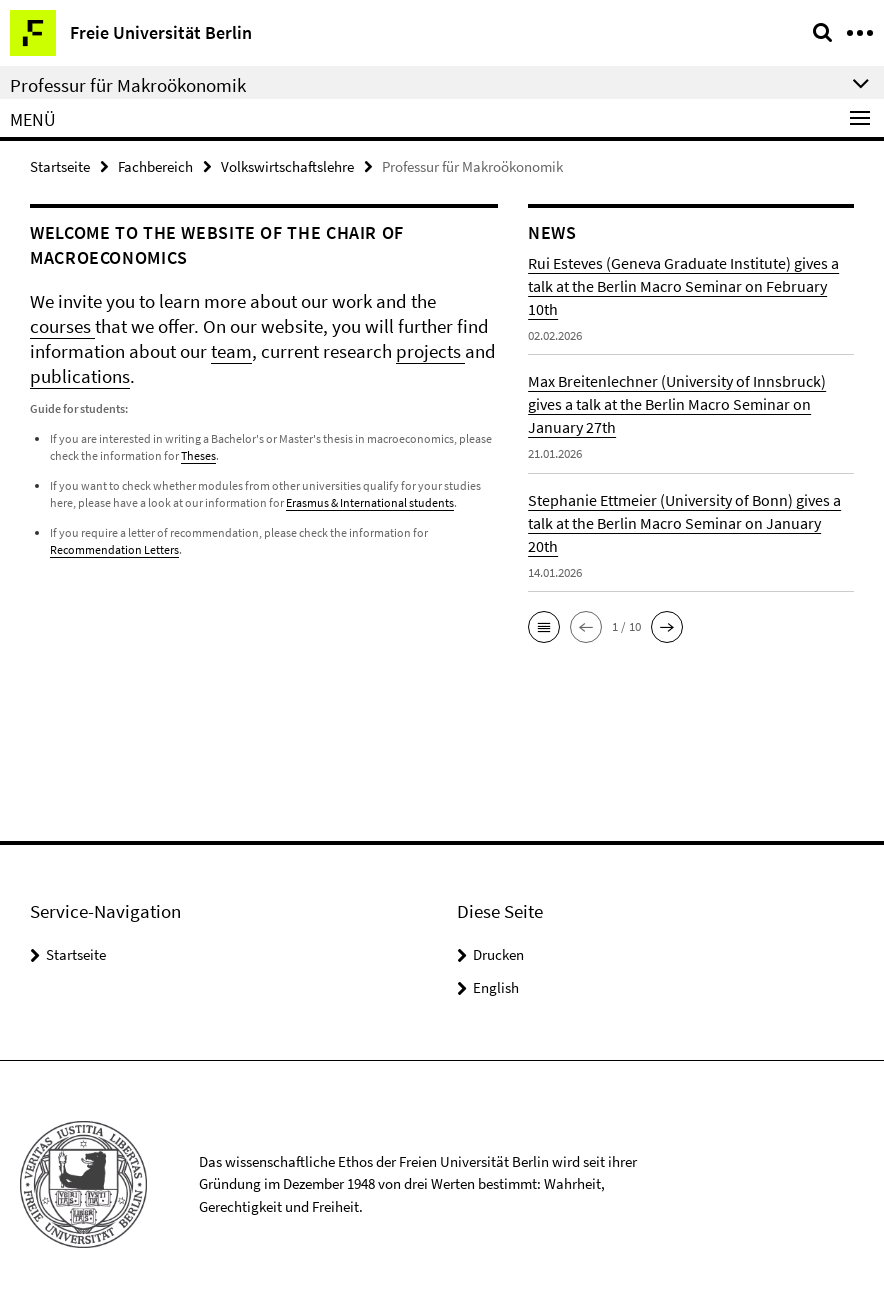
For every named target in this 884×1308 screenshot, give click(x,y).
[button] (544, 627)
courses (62, 326)
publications (80, 376)
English (496, 987)
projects (430, 351)
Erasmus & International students (370, 502)
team (231, 351)
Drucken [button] (498, 954)
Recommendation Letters (114, 549)
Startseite (60, 166)
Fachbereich (155, 166)
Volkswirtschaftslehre (287, 166)
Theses (198, 455)
